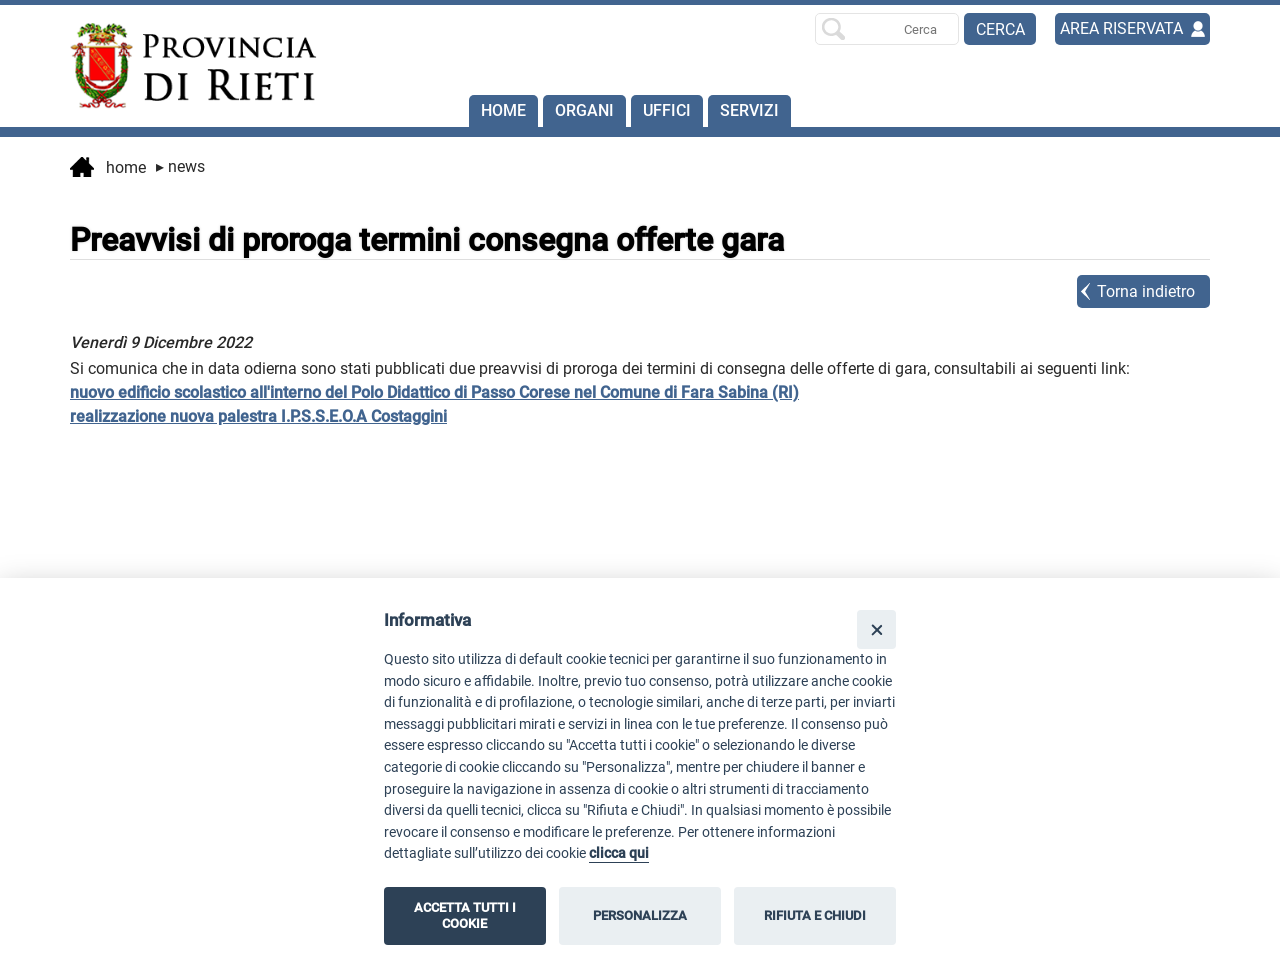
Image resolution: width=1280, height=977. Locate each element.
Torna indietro (1146, 291)
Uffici (667, 110)
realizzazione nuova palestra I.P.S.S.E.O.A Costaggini (258, 416)
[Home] (184, 66)
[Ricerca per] (887, 29)
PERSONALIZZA (640, 915)
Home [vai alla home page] (108, 169)
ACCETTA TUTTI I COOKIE (465, 915)
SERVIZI (749, 110)
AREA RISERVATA (1121, 28)
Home (503, 110)
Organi (584, 110)
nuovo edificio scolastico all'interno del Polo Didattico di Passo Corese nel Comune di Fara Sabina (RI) (434, 392)
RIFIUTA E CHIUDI (815, 915)
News (180, 166)
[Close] (876, 629)
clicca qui (619, 853)
